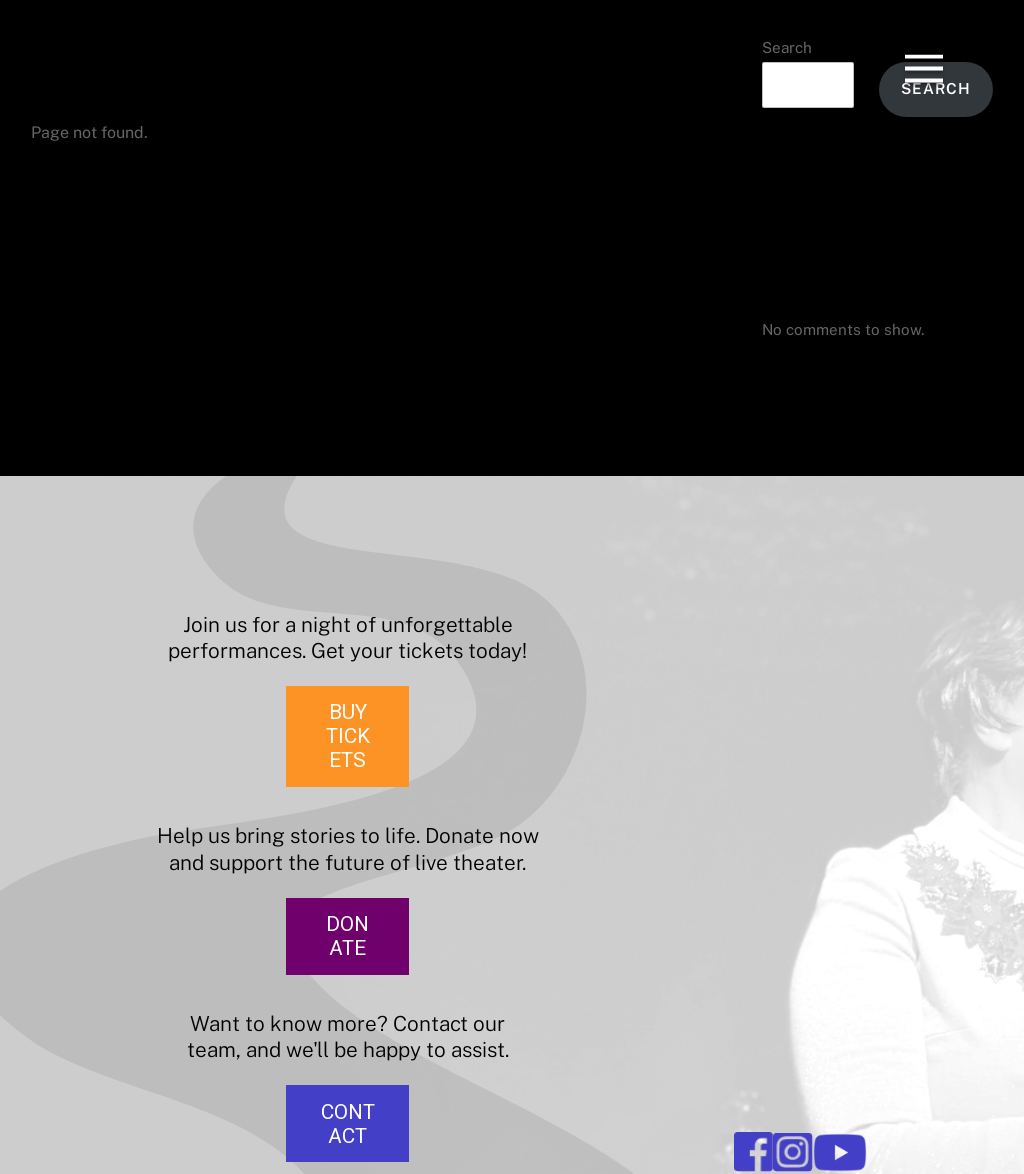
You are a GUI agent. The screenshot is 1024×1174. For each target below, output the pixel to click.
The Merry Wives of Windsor (863, 203)
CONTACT (348, 1124)
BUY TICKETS (348, 736)
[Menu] (924, 49)
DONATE (347, 936)
